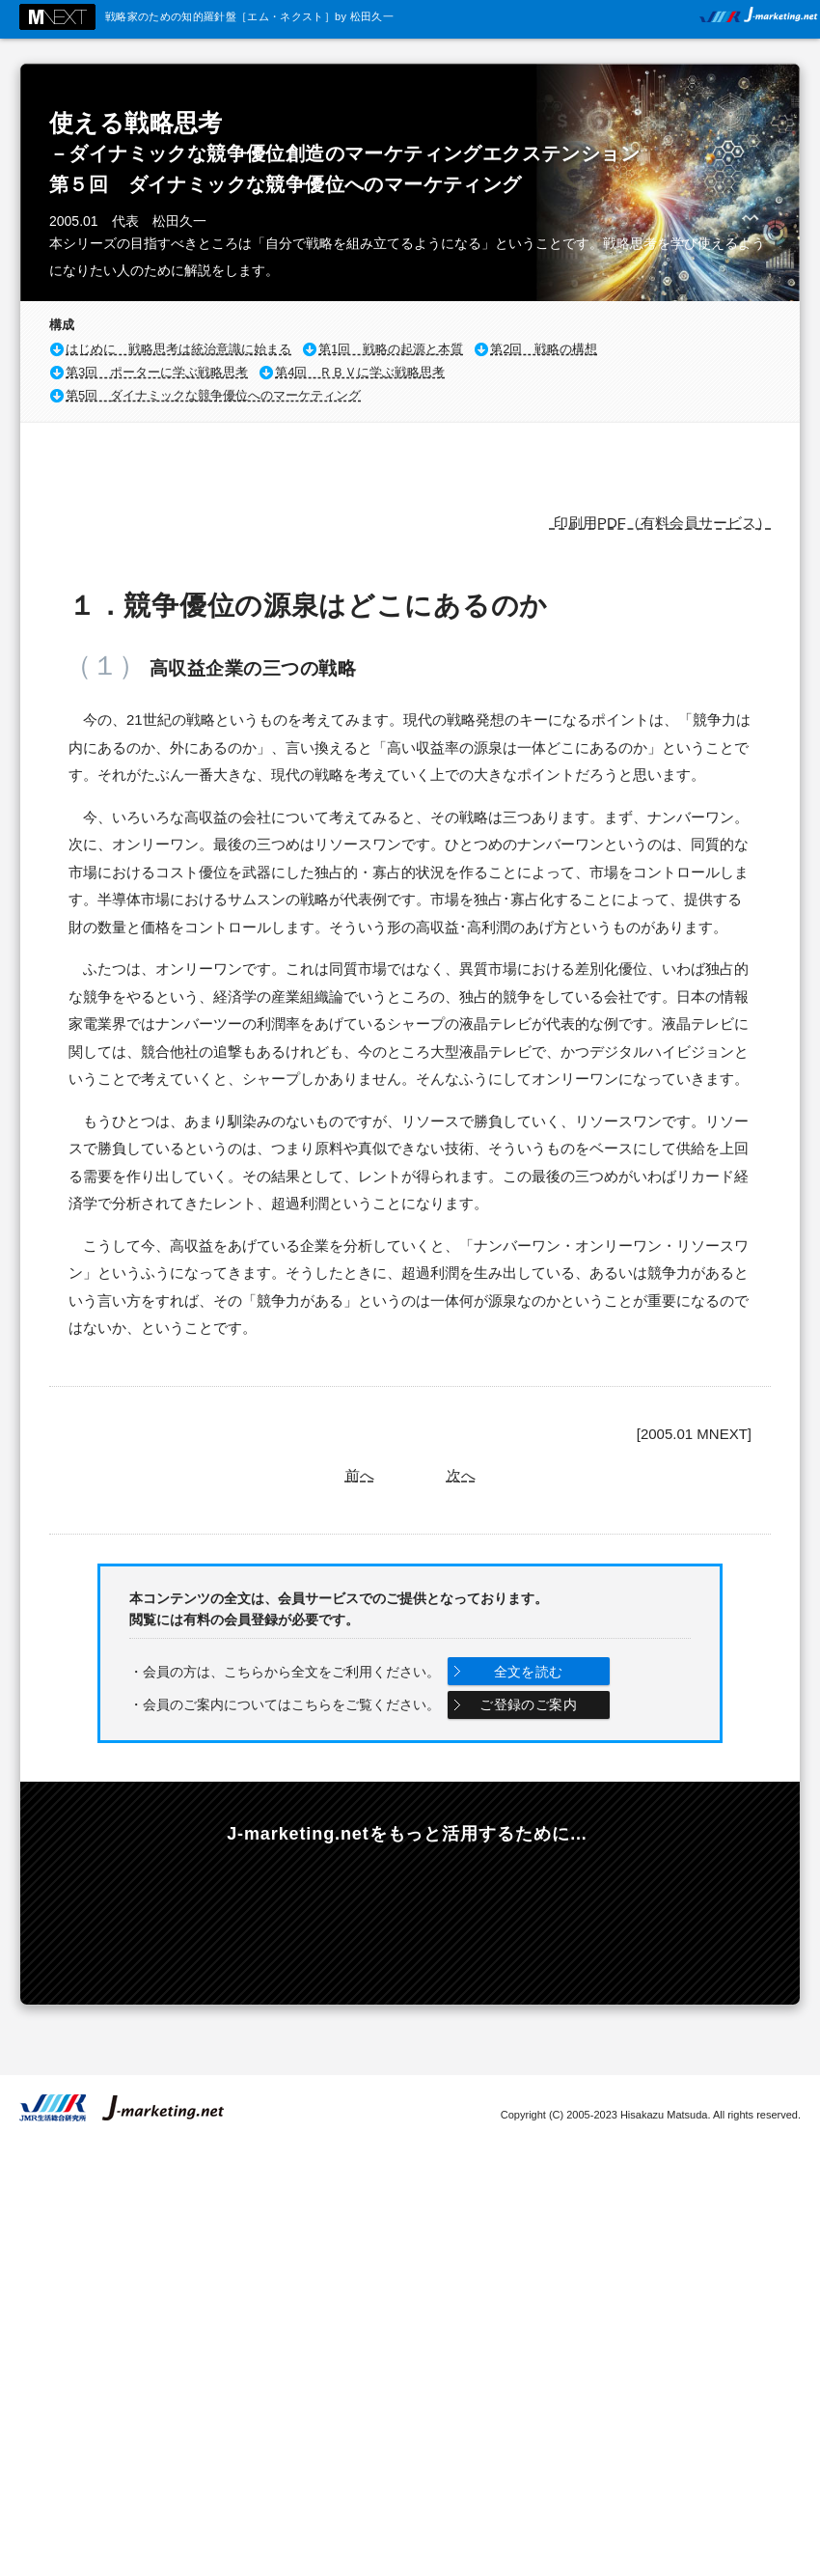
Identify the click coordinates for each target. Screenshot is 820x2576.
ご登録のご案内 (528, 1704)
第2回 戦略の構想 (543, 349)
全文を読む (528, 1671)
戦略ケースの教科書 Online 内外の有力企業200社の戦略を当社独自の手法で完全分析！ (653, 1916)
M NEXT (57, 17)
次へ (461, 1475)
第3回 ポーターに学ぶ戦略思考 (157, 372)
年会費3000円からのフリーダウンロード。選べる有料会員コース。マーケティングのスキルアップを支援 (409, 1916)
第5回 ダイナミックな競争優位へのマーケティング (213, 395)
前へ (359, 1475)
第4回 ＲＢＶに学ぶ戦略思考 (360, 372)
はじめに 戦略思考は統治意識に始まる (178, 349)
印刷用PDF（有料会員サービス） (660, 522)
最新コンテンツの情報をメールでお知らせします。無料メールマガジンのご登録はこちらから (166, 1916)
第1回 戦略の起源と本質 (390, 349)
